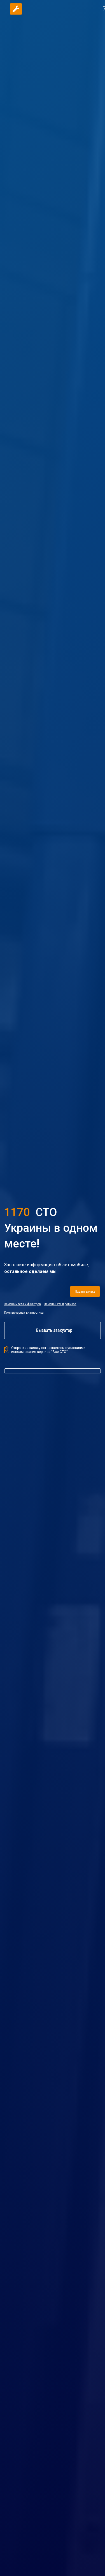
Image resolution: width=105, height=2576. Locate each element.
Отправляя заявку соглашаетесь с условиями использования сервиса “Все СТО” (44, 1350)
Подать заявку (84, 1291)
